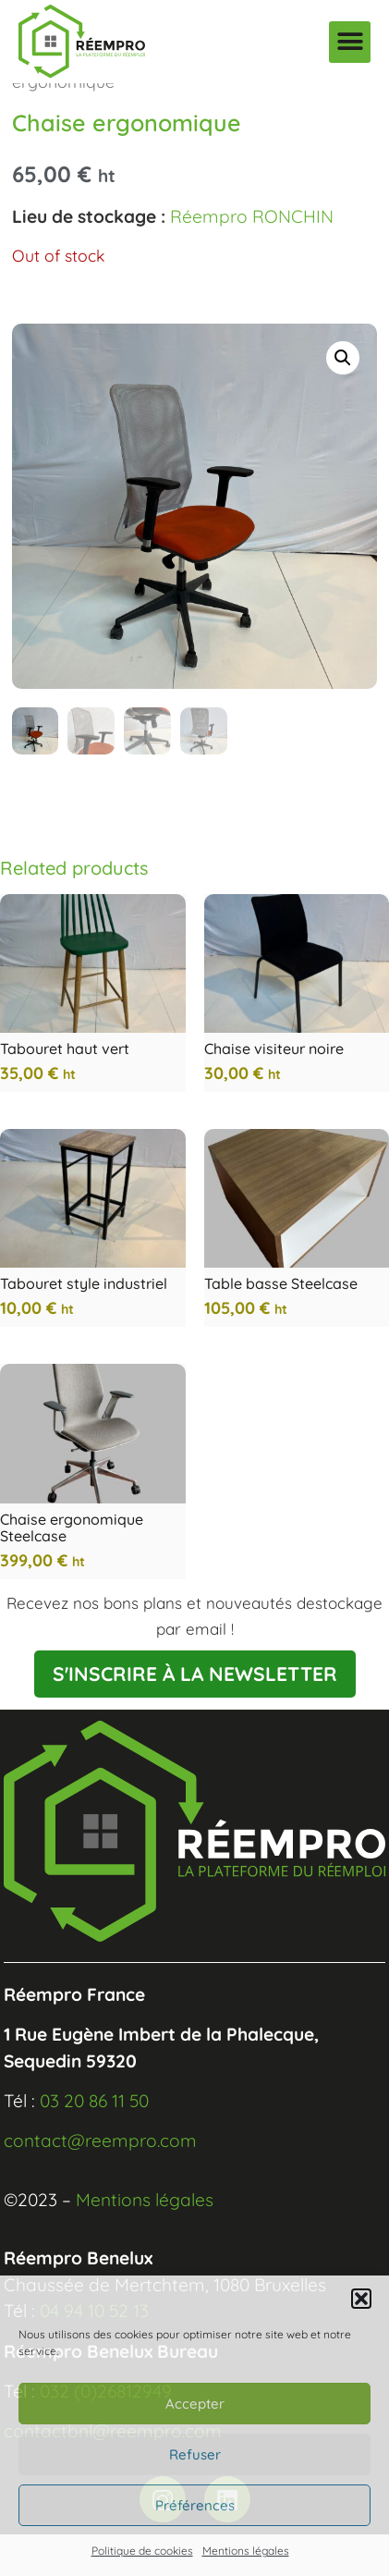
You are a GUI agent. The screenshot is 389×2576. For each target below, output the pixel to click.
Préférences (195, 2505)
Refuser (195, 2454)
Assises (180, 99)
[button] (361, 2298)
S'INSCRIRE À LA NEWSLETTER (195, 1715)
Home (35, 99)
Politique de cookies (142, 2551)
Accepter (195, 2403)
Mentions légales (245, 2551)
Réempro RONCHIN (252, 258)
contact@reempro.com (100, 2182)
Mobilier (106, 99)
